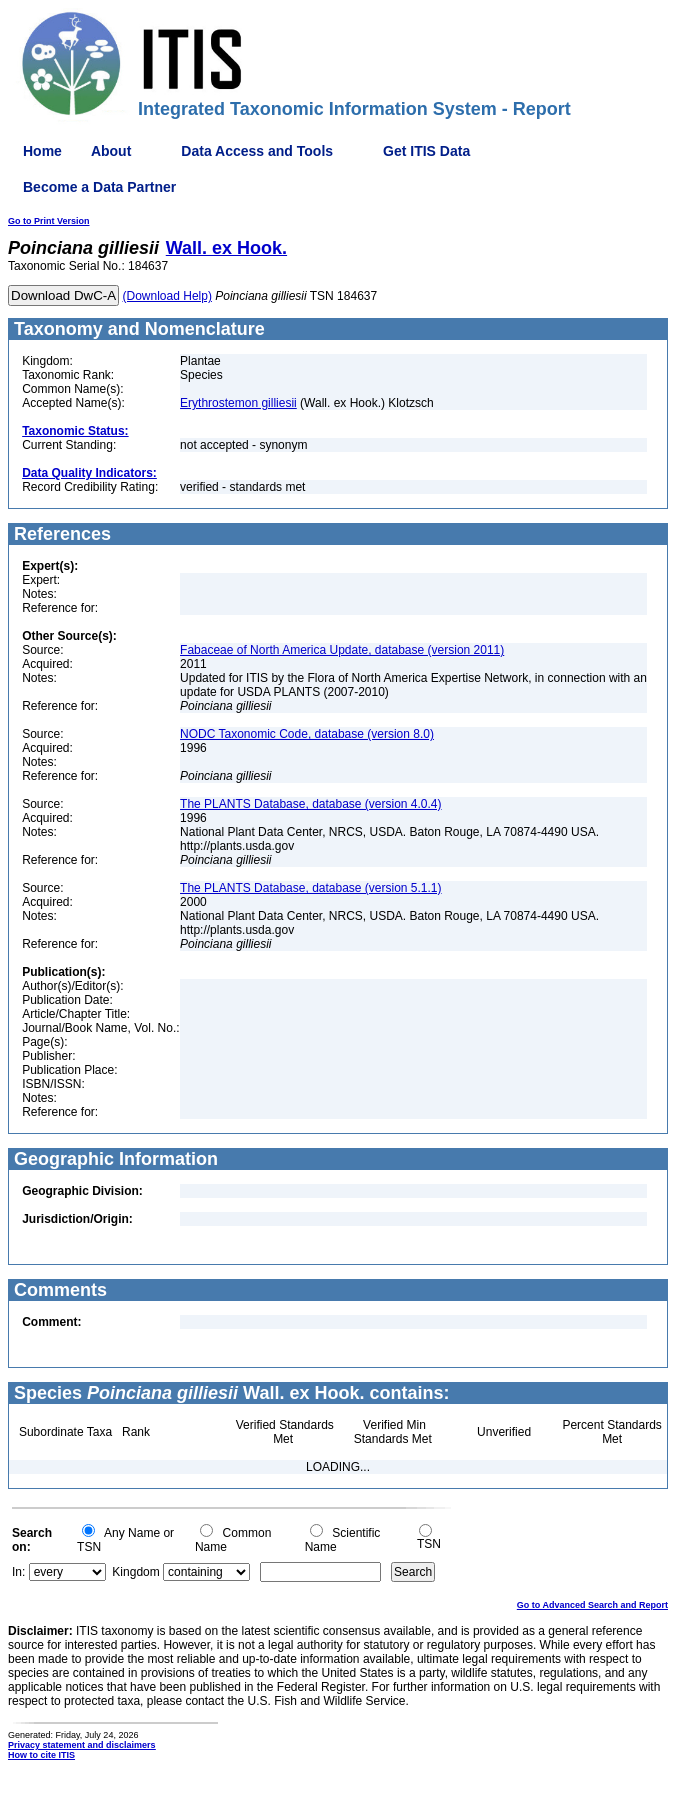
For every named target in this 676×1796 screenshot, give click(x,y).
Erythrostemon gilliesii (238, 403)
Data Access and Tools (257, 151)
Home (42, 151)
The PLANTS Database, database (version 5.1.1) (310, 888)
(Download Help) (167, 296)
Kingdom (135, 1572)
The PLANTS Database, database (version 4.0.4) (310, 804)
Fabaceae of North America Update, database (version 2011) (342, 650)
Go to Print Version (49, 221)
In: (18, 1572)
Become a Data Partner (99, 187)
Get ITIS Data (426, 151)
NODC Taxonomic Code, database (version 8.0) (307, 734)
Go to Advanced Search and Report (592, 1605)
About (111, 151)
